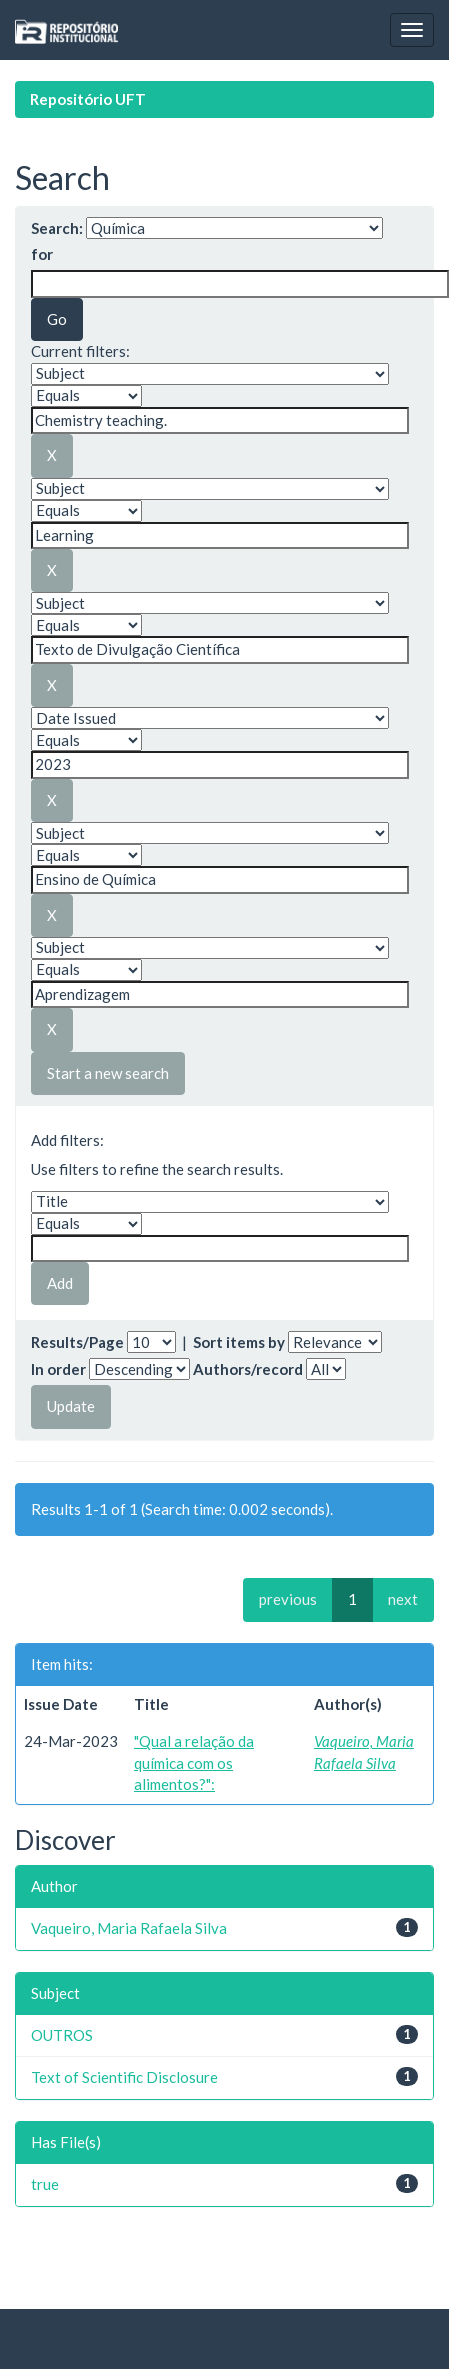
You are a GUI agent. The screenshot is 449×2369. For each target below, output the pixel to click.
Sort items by (239, 1342)
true (45, 2184)
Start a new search (108, 1073)
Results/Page (77, 1342)
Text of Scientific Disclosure (124, 2077)
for (42, 254)
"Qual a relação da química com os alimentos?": (194, 1762)
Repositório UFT (88, 99)
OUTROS (62, 2035)
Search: (57, 228)
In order (58, 1369)
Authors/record (248, 1369)
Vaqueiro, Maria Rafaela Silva (129, 1928)
